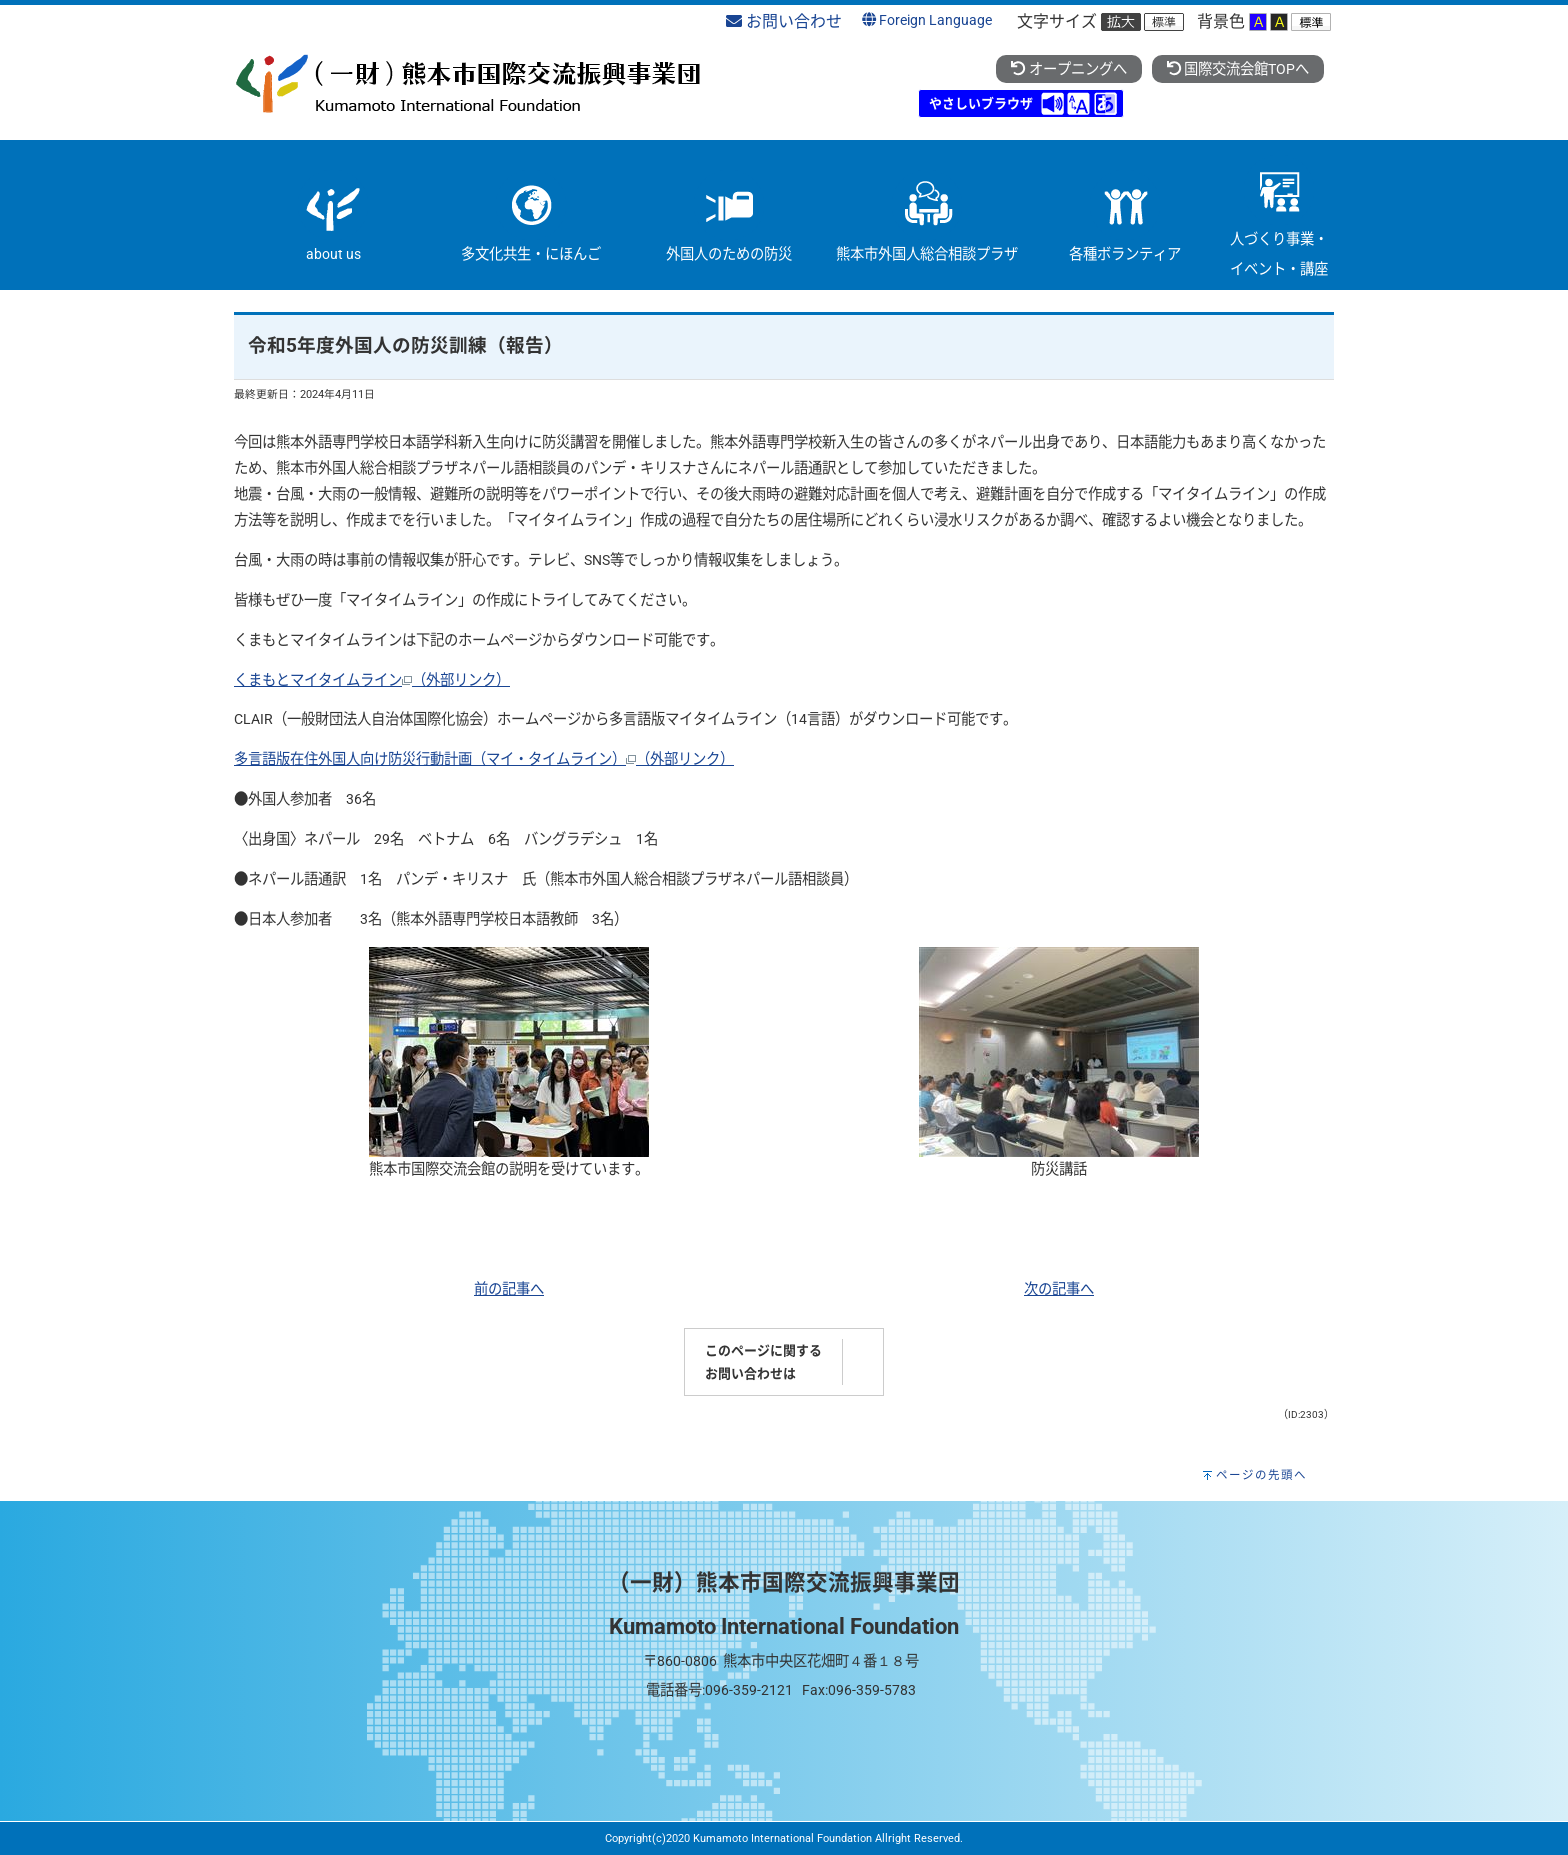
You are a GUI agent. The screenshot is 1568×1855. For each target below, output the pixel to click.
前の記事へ (509, 1289)
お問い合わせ (784, 21)
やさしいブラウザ (981, 103)
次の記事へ (1059, 1289)
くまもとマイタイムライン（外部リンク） (372, 680)
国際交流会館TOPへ (1238, 69)
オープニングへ (1068, 69)
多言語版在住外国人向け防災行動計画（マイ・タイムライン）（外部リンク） (484, 759)
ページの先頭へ (1261, 1475)
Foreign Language (927, 20)
